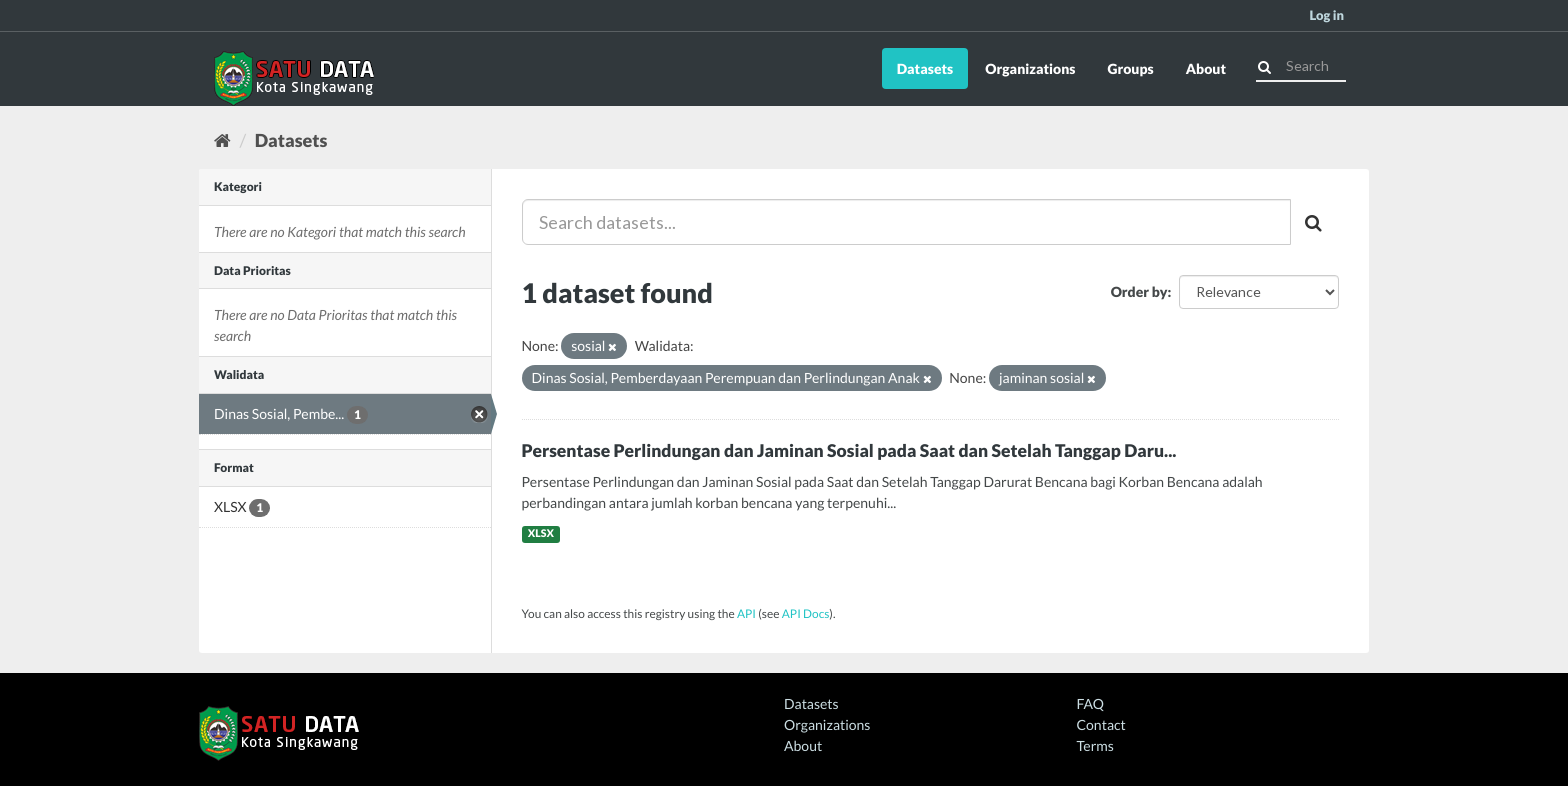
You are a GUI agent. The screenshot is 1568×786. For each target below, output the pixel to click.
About (1206, 68)
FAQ (1090, 703)
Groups (1130, 68)
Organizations (1030, 68)
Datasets (925, 68)
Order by (1139, 291)
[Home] (222, 140)
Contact (1101, 724)
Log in (1326, 15)
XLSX (541, 534)
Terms (1095, 745)
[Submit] (1264, 64)
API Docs (806, 613)
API (746, 613)
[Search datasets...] (907, 222)
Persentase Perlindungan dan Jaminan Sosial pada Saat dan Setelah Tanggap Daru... (849, 450)
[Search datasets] (1301, 66)
